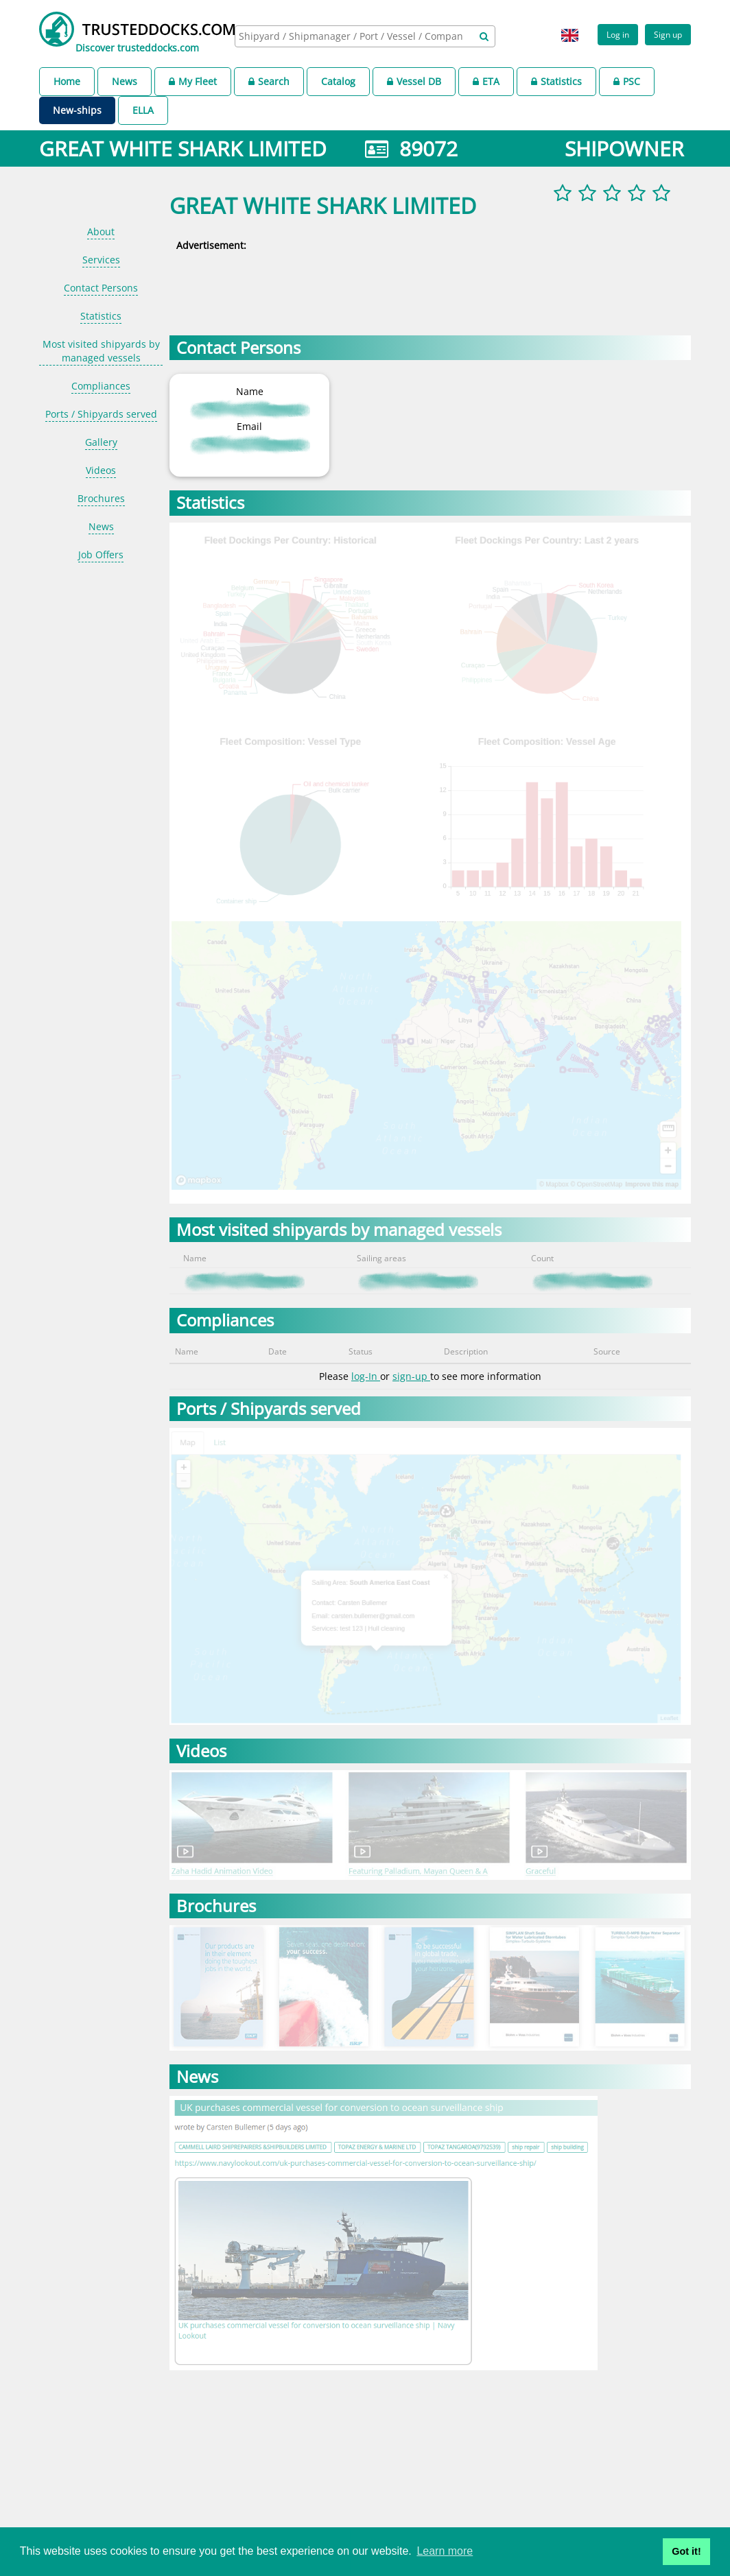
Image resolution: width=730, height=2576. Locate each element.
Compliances (100, 385)
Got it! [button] (686, 2551)
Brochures (101, 498)
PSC (626, 81)
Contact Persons (101, 287)
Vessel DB (414, 81)
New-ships (77, 110)
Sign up (668, 34)
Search (269, 81)
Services (101, 259)
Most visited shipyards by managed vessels (101, 350)
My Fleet (193, 81)
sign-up (411, 1376)
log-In (365, 1376)
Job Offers (100, 554)
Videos (101, 470)
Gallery (101, 442)
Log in (618, 34)
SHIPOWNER (624, 148)
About (101, 231)
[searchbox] (352, 36)
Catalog (338, 81)
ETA (486, 81)
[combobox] (365, 36)
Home (67, 81)
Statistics (556, 81)
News (124, 81)
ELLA (143, 110)
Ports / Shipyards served (101, 413)
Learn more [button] (444, 2551)
